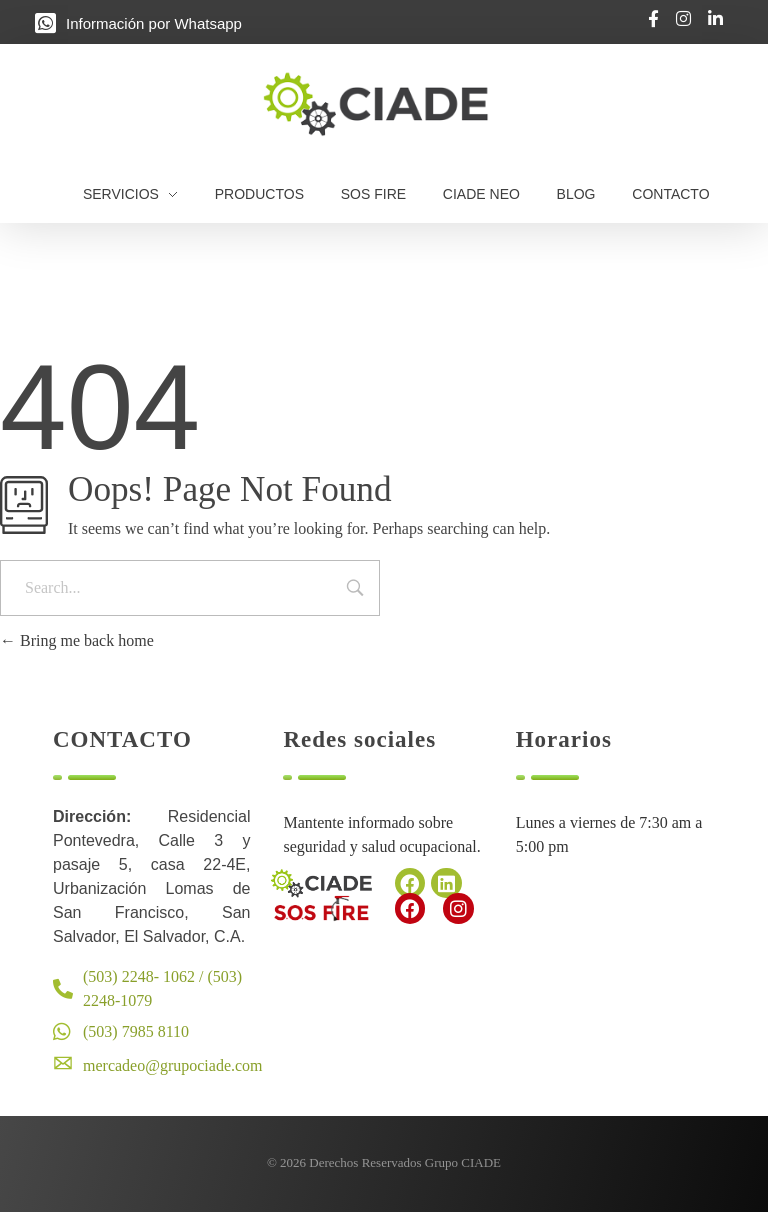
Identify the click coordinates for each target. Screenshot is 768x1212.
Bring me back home (77, 640)
